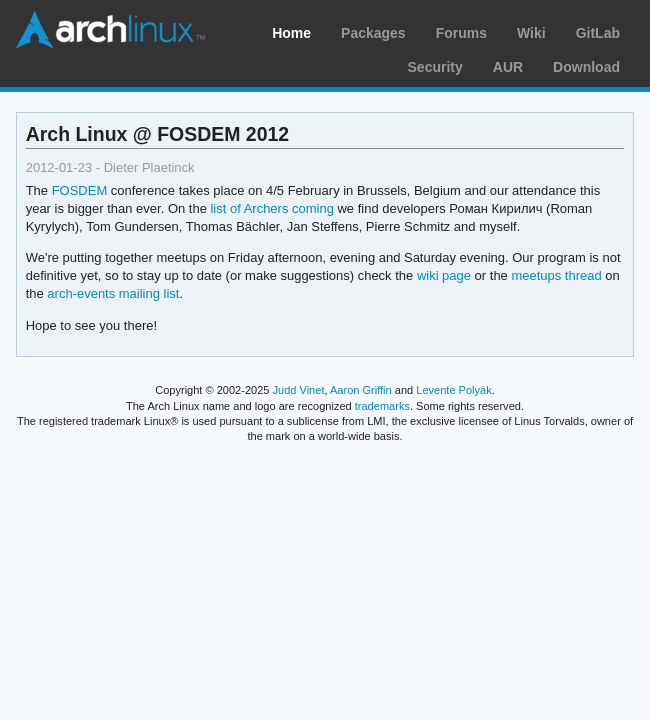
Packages (373, 33)
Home (291, 33)
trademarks (382, 406)
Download (586, 67)
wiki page (444, 275)
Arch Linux (110, 30)
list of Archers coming (271, 208)
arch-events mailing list (113, 293)
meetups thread (556, 275)
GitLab (598, 33)
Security (435, 67)
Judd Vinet (299, 390)
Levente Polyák (453, 390)
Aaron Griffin (361, 390)
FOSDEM (80, 190)
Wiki (531, 33)
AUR (508, 67)
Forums (461, 33)
